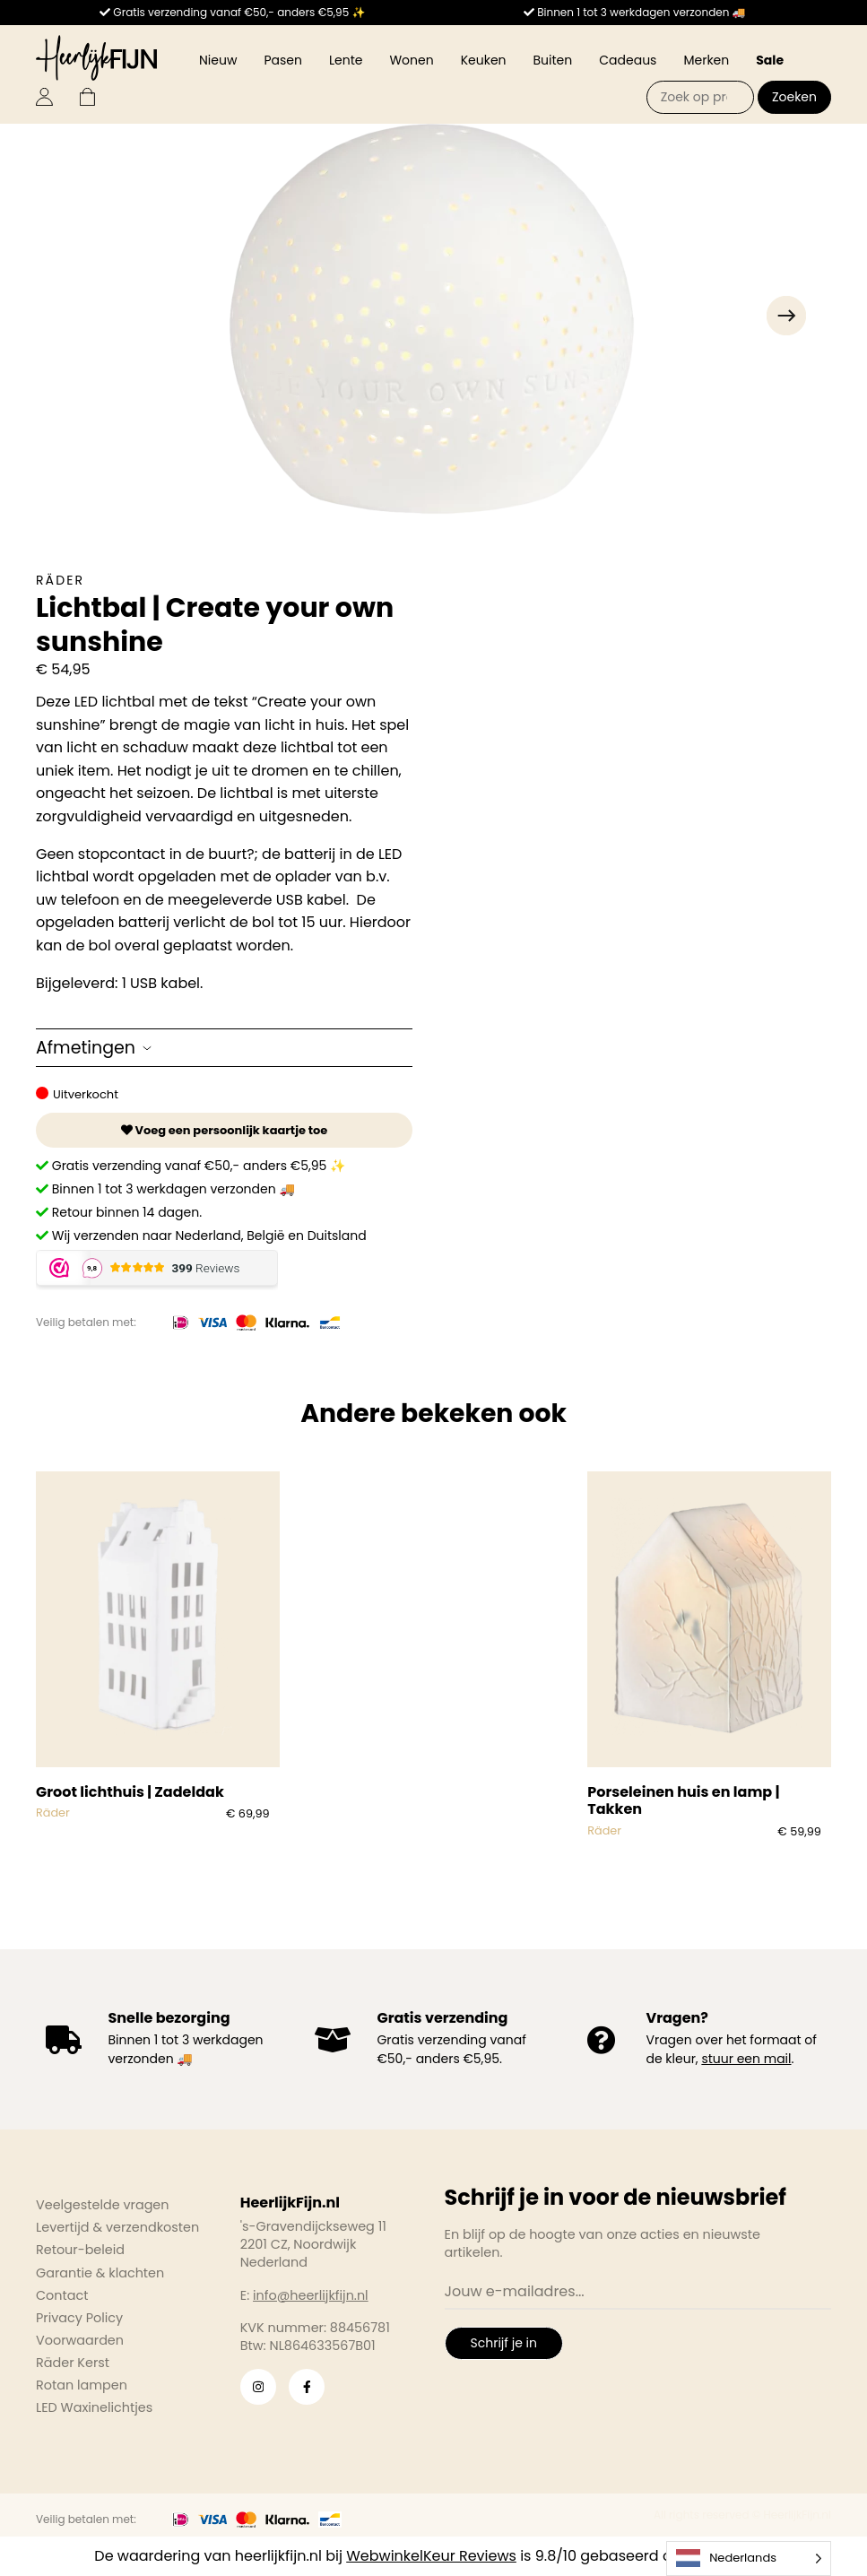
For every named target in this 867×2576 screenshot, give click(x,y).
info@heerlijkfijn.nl (310, 2295)
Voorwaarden (80, 2340)
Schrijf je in (504, 2343)
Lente (345, 60)
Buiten (553, 60)
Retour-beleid (80, 2250)
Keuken (484, 60)
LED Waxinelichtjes (94, 2407)
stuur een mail (746, 2059)
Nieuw (218, 60)
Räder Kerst (72, 2363)
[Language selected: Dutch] (748, 2558)
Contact (62, 2295)
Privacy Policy (79, 2318)
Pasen (283, 60)
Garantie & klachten (100, 2273)
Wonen (411, 60)
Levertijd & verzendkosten (117, 2227)
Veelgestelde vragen (102, 2205)
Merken (706, 60)
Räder (60, 580)
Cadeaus (627, 60)
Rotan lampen (81, 2385)
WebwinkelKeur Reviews (431, 2556)
